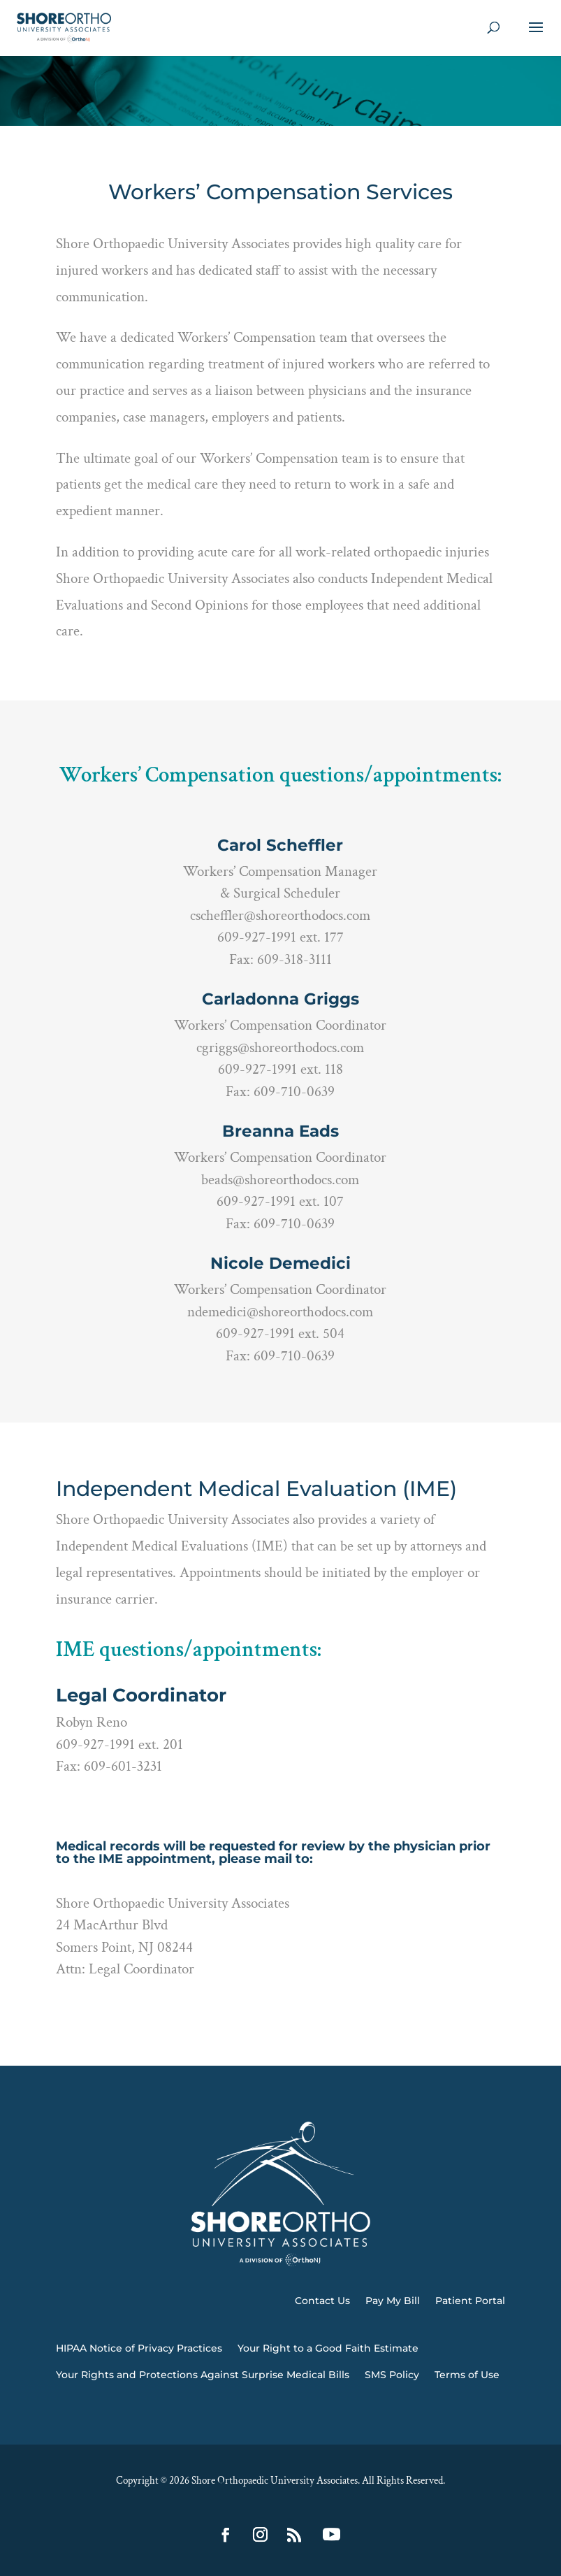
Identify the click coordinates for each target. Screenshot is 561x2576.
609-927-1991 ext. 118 (280, 1069)
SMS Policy (392, 2374)
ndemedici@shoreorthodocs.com (280, 1311)
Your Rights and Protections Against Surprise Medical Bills (202, 2374)
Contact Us (322, 2300)
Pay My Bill (392, 2300)
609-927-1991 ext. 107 (280, 1201)
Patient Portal (470, 2300)
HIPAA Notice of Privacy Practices (139, 2348)
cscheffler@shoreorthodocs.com (280, 915)
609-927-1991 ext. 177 (280, 937)
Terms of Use (467, 2374)
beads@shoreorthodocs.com (280, 1179)
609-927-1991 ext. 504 (280, 1333)
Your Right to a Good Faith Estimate (328, 2348)
